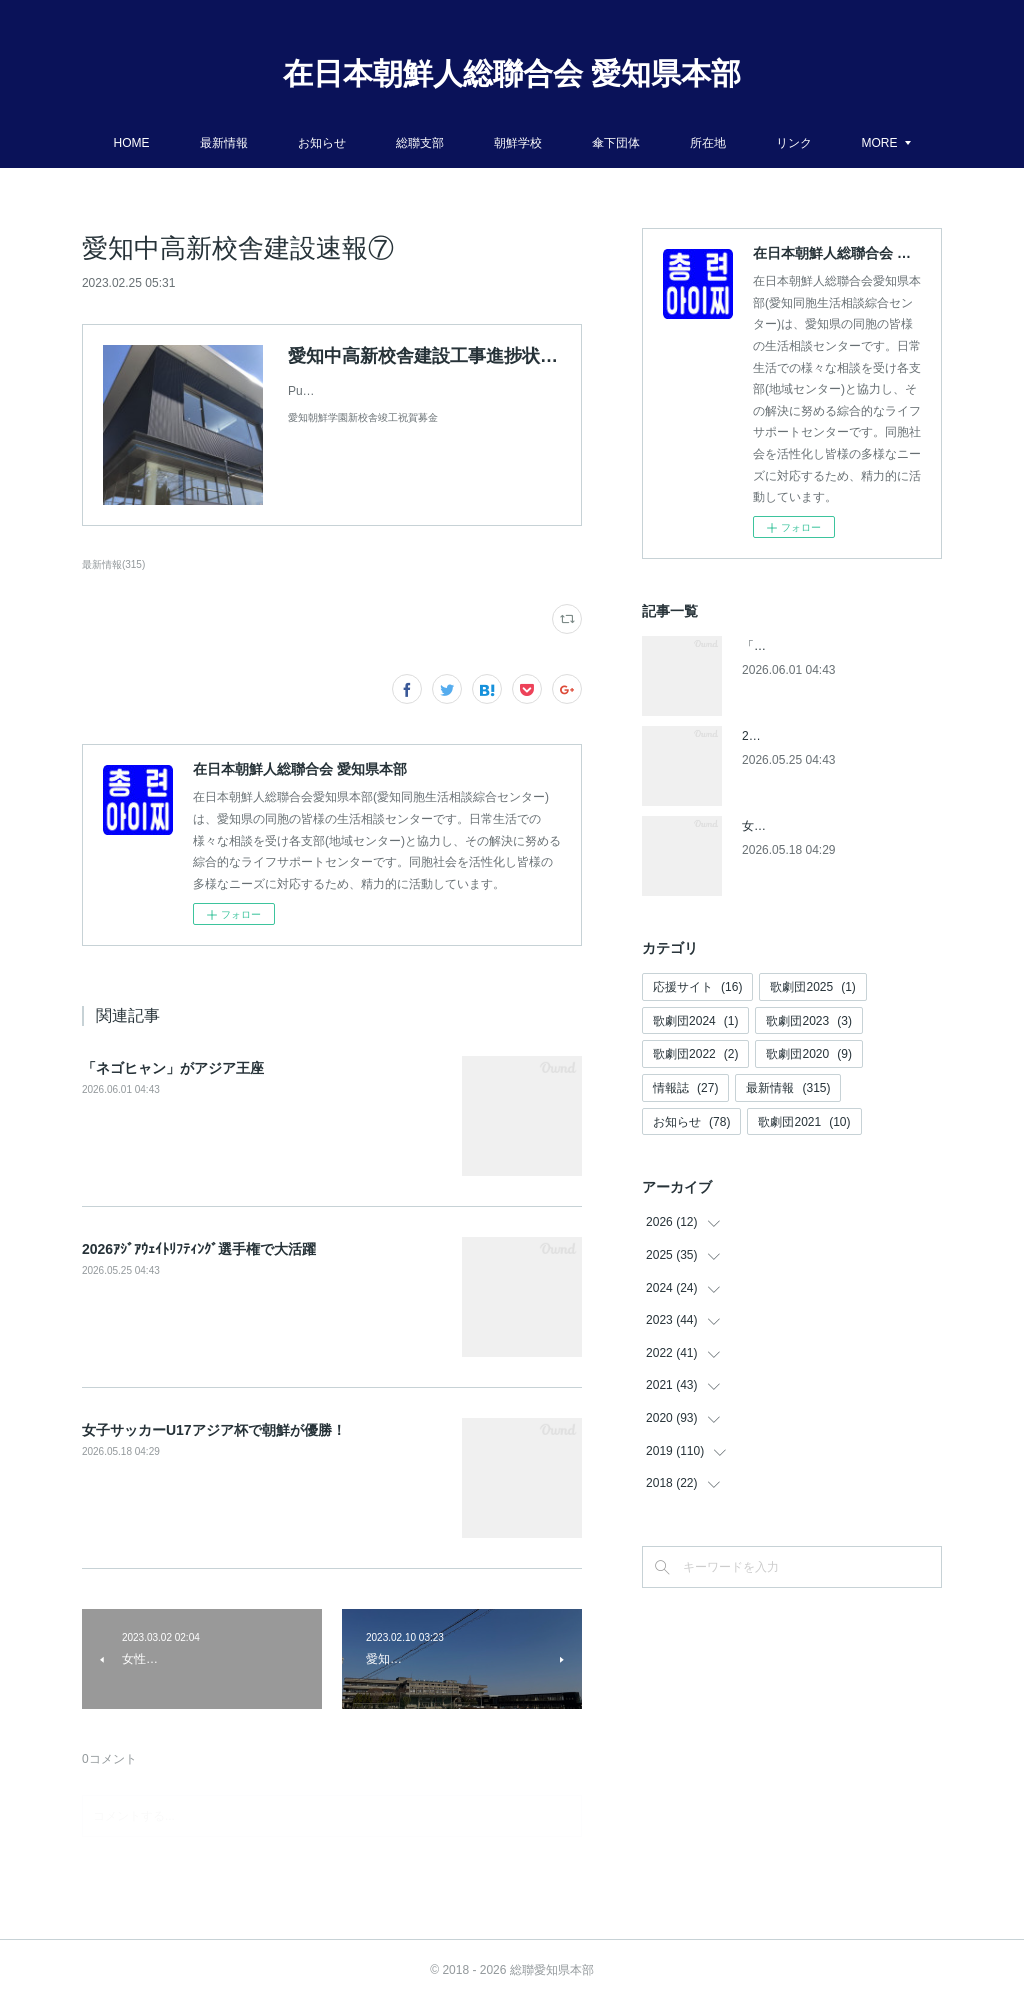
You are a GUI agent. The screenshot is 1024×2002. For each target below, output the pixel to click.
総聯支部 (420, 143)
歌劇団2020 (808, 1054)
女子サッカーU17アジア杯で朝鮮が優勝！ (214, 1430)
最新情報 (224, 143)
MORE (880, 143)
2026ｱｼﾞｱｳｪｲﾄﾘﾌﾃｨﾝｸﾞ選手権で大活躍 (199, 1249)
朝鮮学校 (518, 143)
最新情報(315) (113, 564)
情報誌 (685, 1088)
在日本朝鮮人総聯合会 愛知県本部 (512, 73)
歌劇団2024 (695, 1021)
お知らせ (322, 143)
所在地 (708, 143)
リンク (794, 143)
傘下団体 (616, 143)
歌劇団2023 (808, 1021)
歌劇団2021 (804, 1122)
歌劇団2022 (695, 1054)
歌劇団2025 (812, 987)
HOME (132, 143)
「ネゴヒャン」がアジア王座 (173, 1068)
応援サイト (697, 987)
